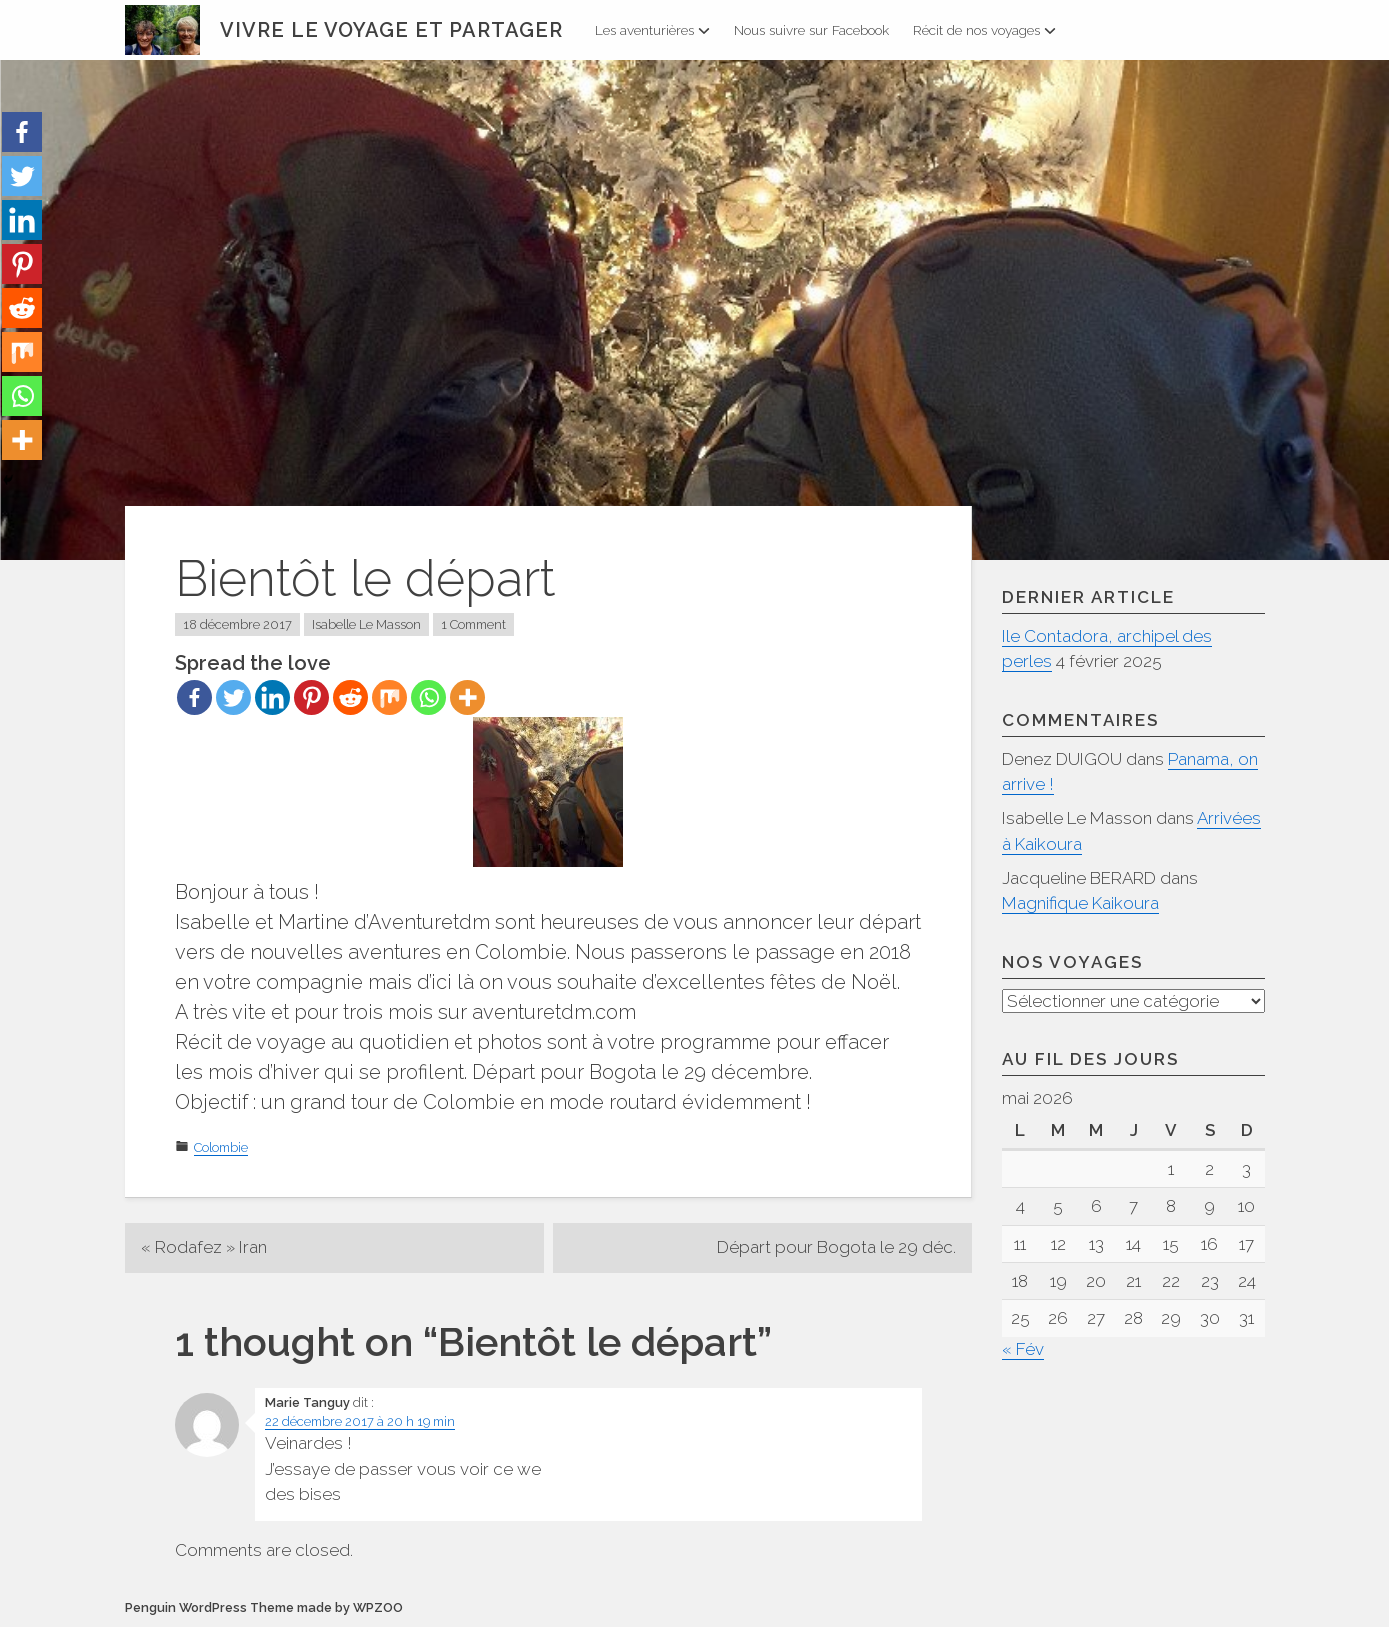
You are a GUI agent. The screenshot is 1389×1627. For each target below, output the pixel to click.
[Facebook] (194, 697)
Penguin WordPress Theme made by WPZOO (264, 1607)
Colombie (221, 1147)
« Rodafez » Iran (204, 1247)
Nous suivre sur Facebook (811, 30)
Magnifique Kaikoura (1080, 903)
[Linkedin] (272, 697)
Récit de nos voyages (984, 30)
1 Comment (473, 624)
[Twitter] (233, 697)
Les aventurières (652, 30)
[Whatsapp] (428, 697)
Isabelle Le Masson (366, 624)
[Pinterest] (311, 697)
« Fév (1023, 1349)
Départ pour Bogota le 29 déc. (836, 1247)
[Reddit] (350, 697)
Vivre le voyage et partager (391, 30)
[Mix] (389, 697)
